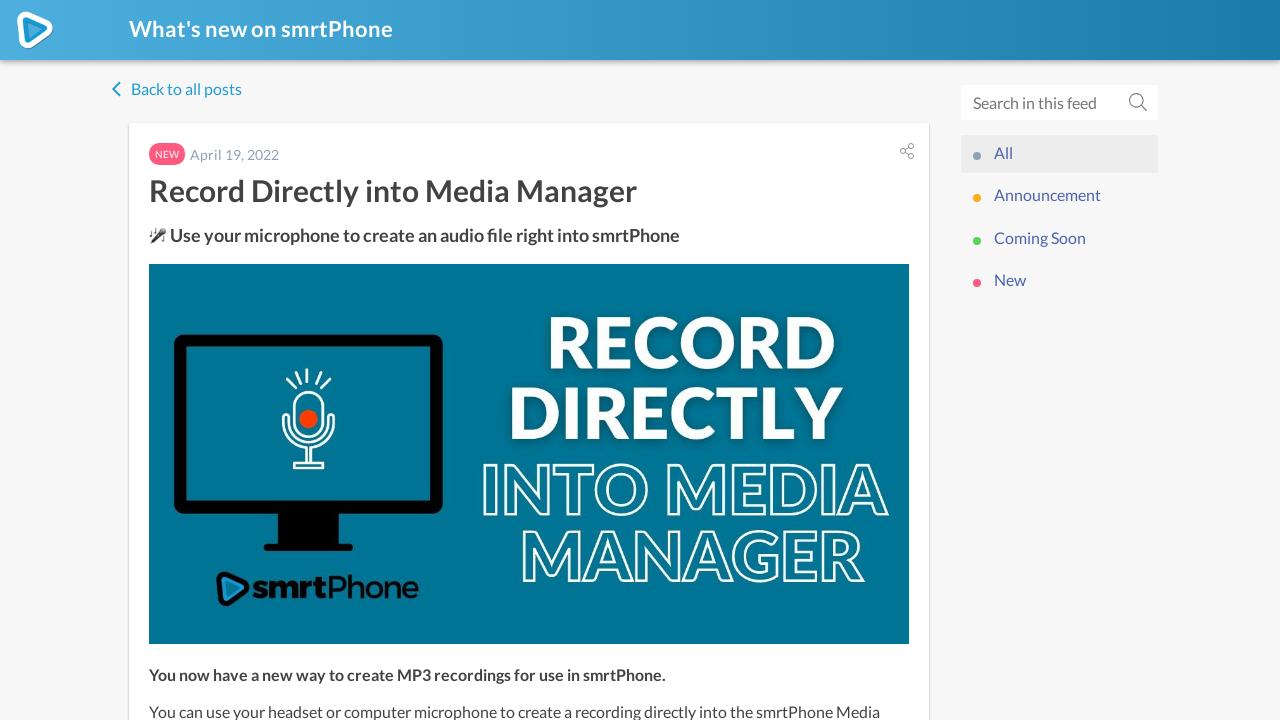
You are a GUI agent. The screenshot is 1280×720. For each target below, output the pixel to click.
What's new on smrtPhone (261, 28)
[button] (907, 151)
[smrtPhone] (35, 30)
